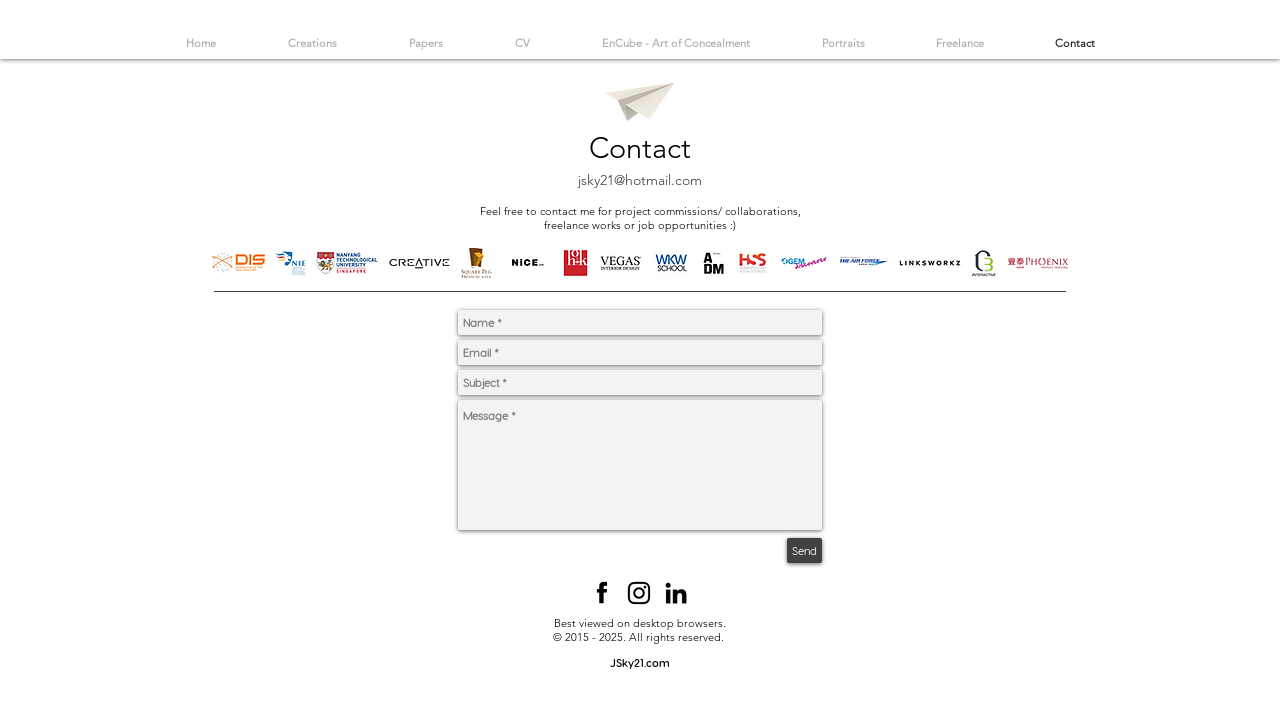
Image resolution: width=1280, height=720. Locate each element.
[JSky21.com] (640, 663)
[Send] (804, 550)
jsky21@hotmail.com (640, 180)
